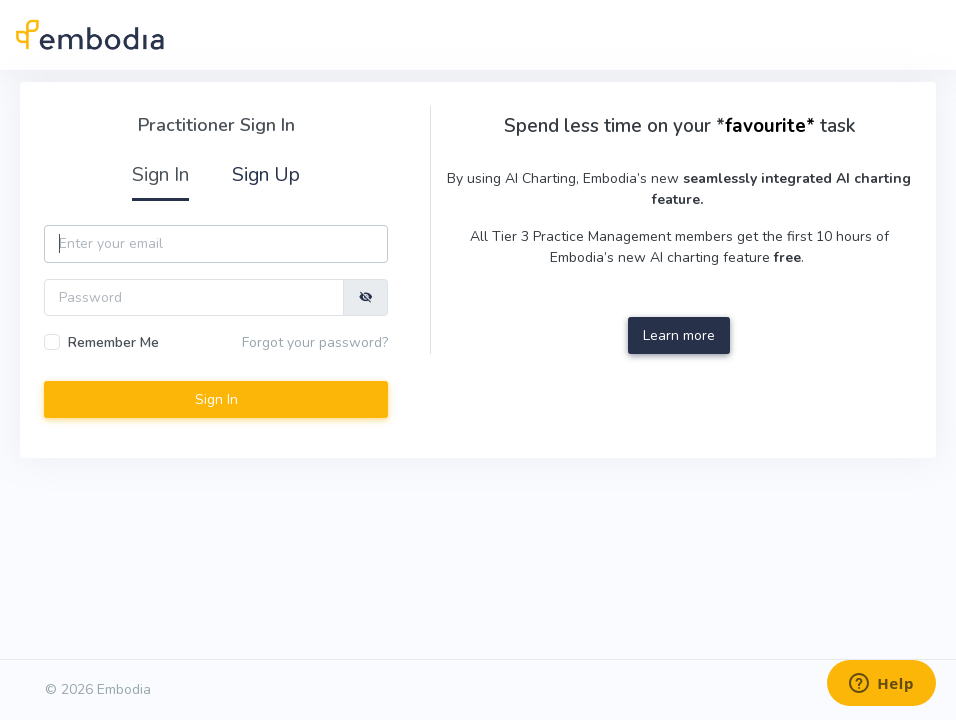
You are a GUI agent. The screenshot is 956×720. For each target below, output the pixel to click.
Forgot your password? (315, 342)
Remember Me (113, 342)
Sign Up (266, 174)
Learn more (679, 335)
